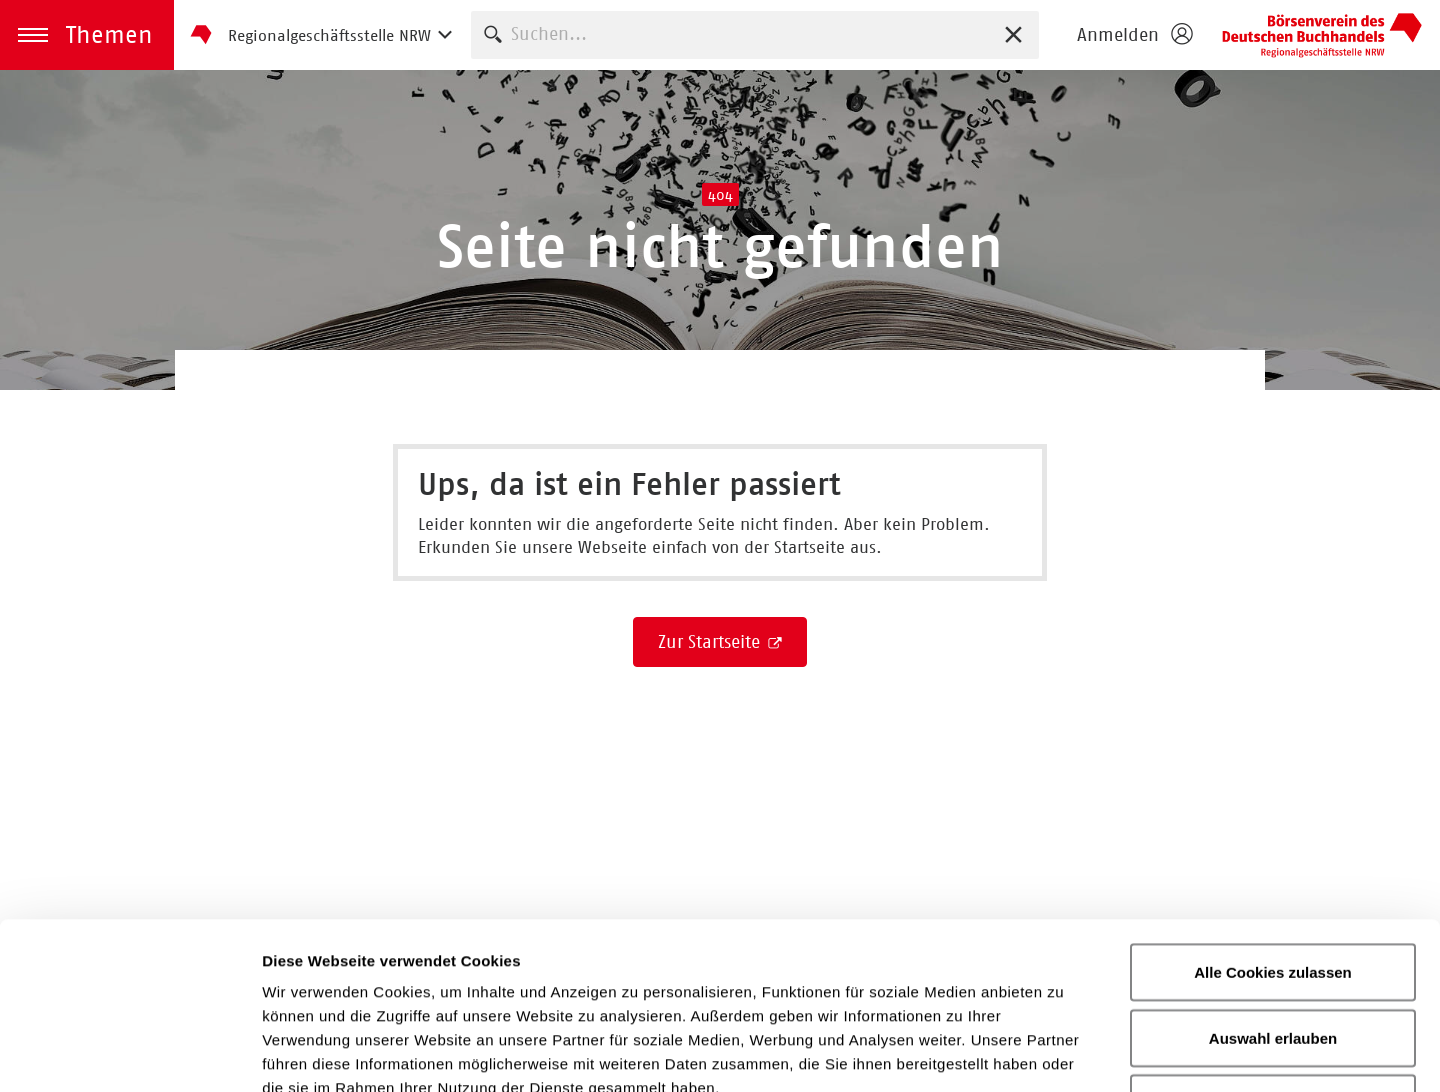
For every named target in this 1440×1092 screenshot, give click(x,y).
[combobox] (755, 34)
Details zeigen (1063, 1052)
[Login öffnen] (1134, 35)
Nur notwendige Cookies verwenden (1273, 948)
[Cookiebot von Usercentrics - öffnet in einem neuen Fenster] (129, 1053)
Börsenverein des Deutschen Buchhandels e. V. (1322, 35)
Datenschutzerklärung (661, 945)
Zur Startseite (711, 642)
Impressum (844, 945)
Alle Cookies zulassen (1273, 805)
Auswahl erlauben (1273, 871)
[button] (87, 35)
